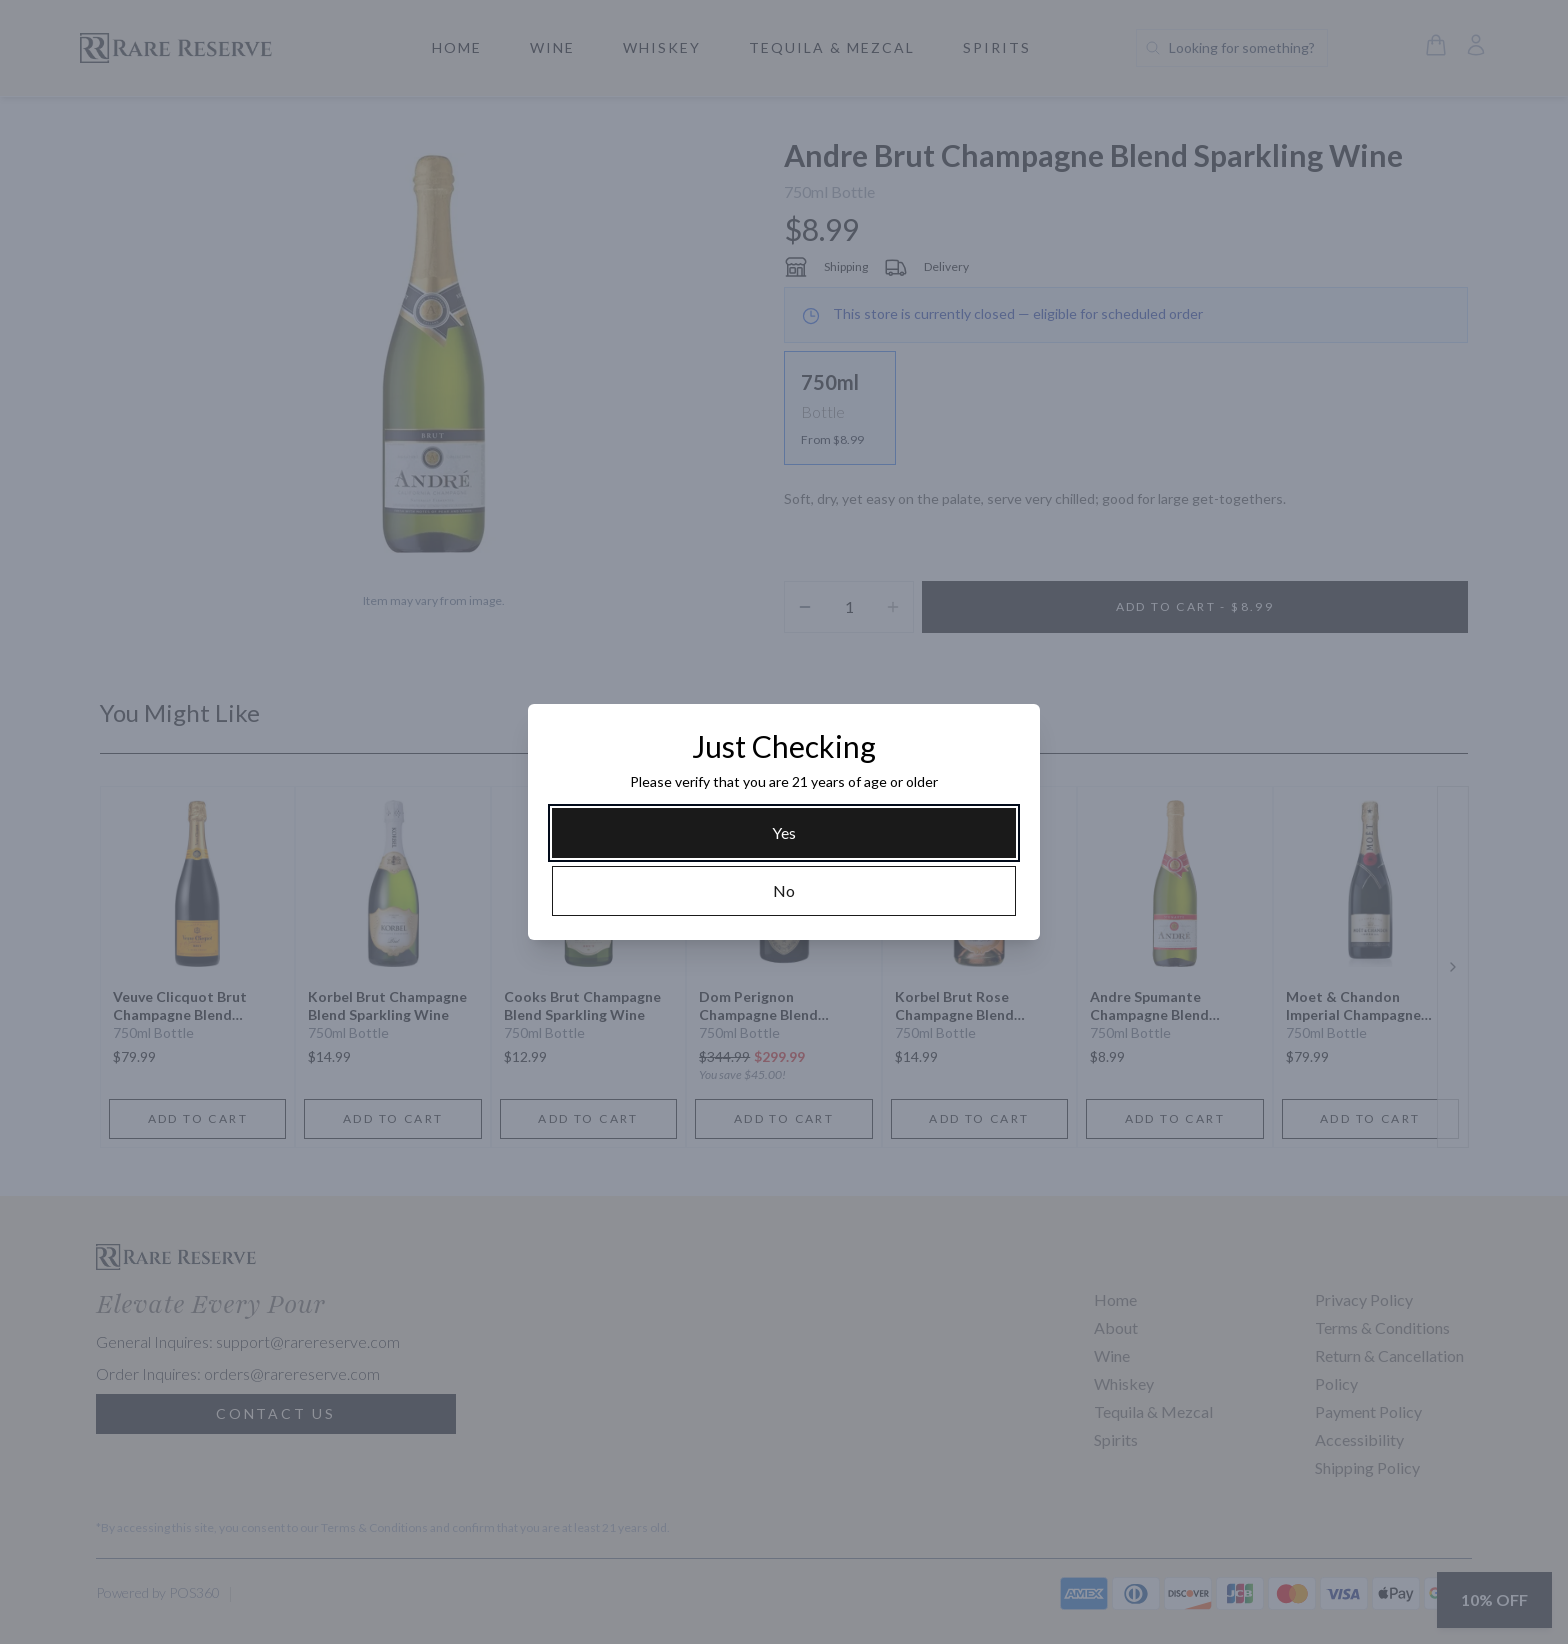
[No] (784, 891)
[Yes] (784, 833)
